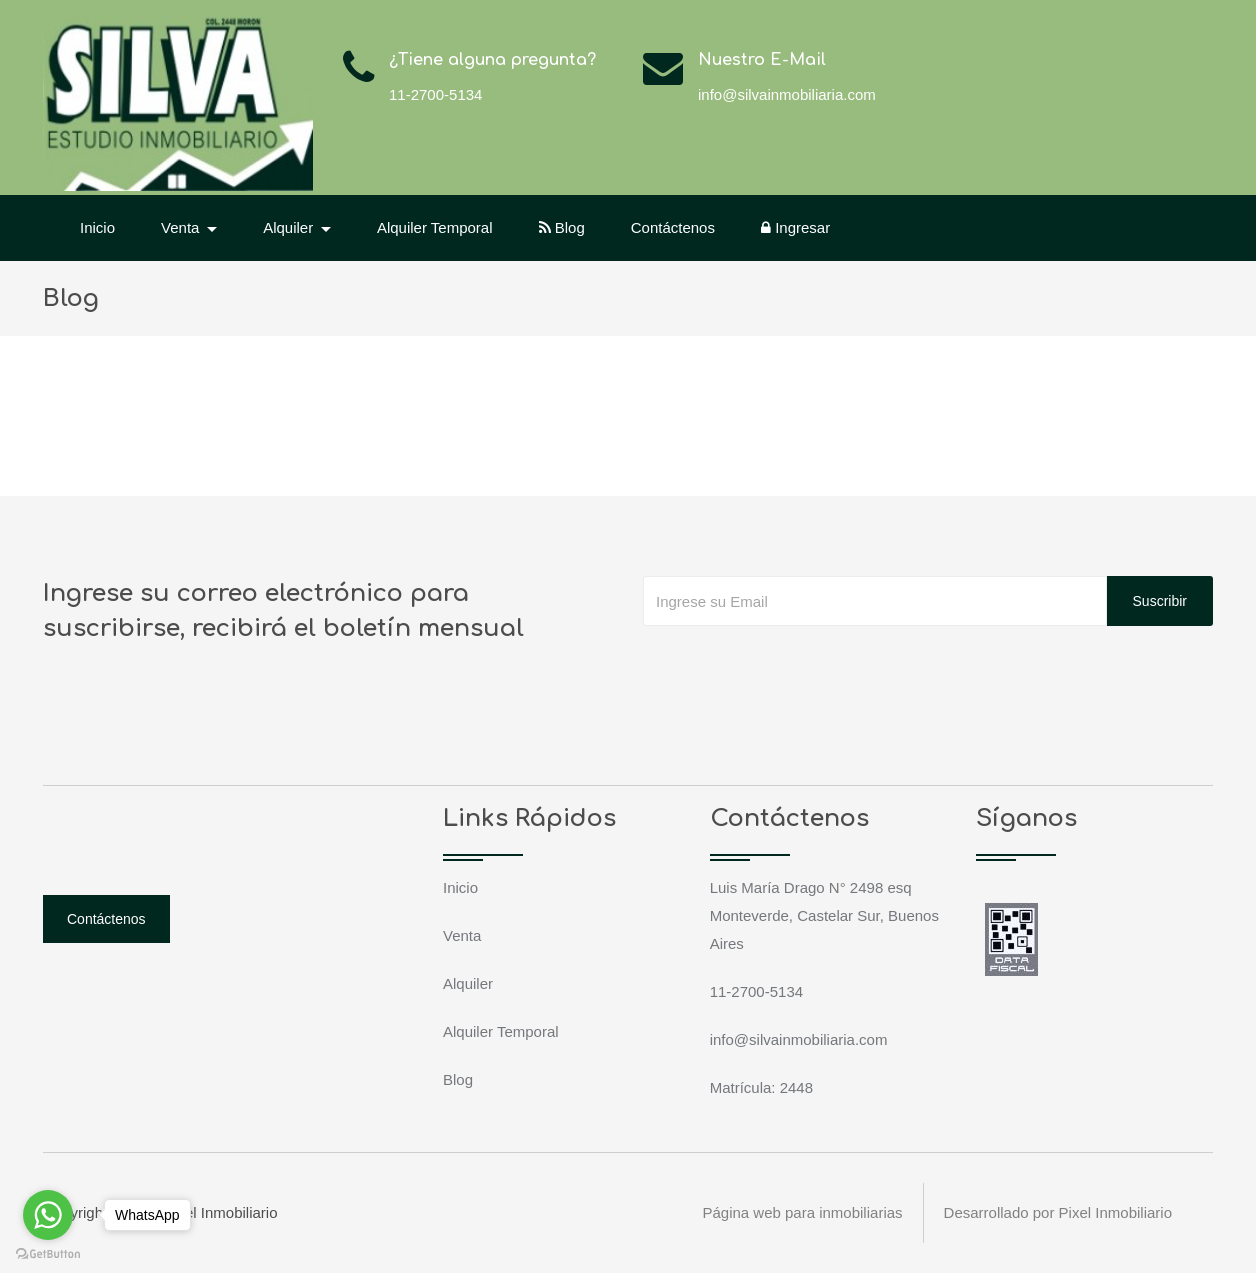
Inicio (97, 227)
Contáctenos (673, 227)
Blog (562, 227)
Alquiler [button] (290, 227)
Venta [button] (182, 227)
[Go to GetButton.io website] (48, 1253)
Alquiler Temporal (435, 227)
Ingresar (795, 227)
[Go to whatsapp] (48, 1215)
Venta (462, 935)
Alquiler (468, 983)
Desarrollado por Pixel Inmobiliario (1058, 1212)
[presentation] (795, 666)
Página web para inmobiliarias (802, 1212)
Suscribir (1160, 601)
